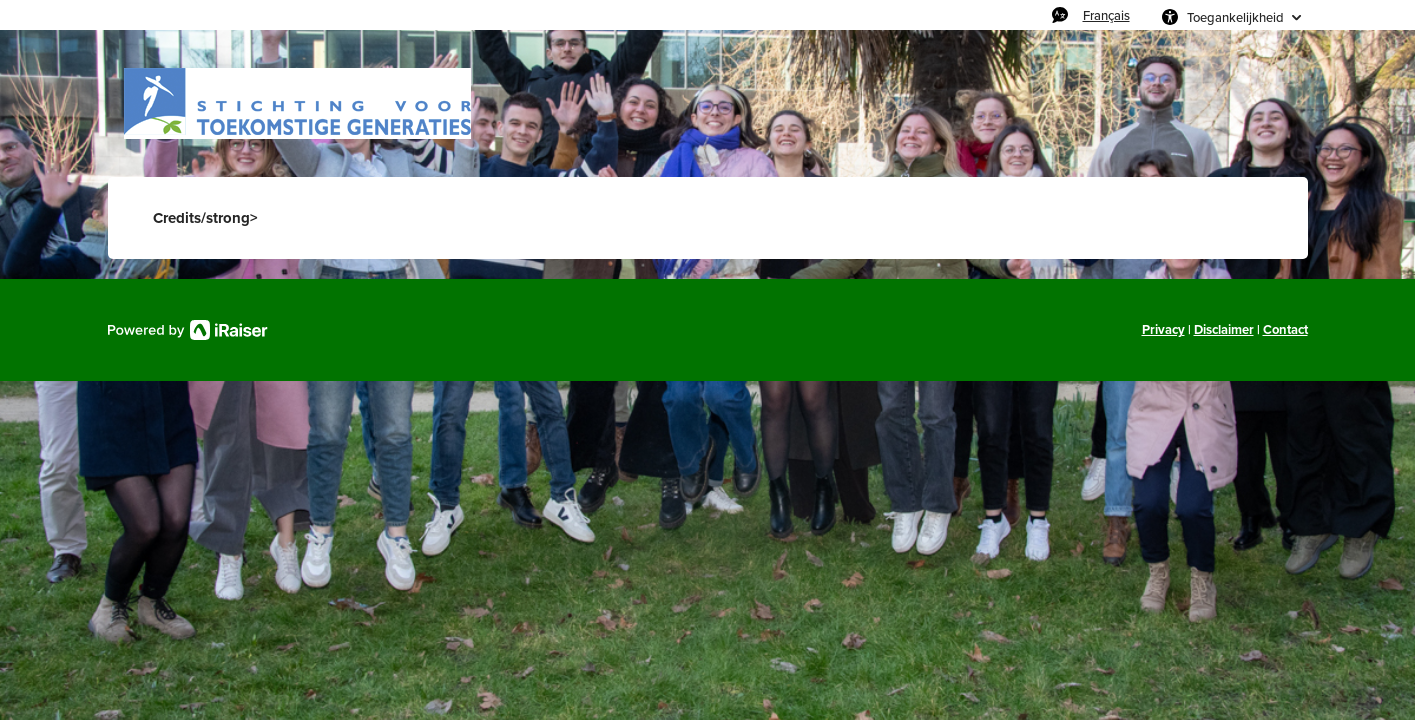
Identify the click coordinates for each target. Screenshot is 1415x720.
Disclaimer (1224, 329)
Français (1106, 15)
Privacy (1163, 329)
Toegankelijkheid (1235, 17)
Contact (1285, 329)
